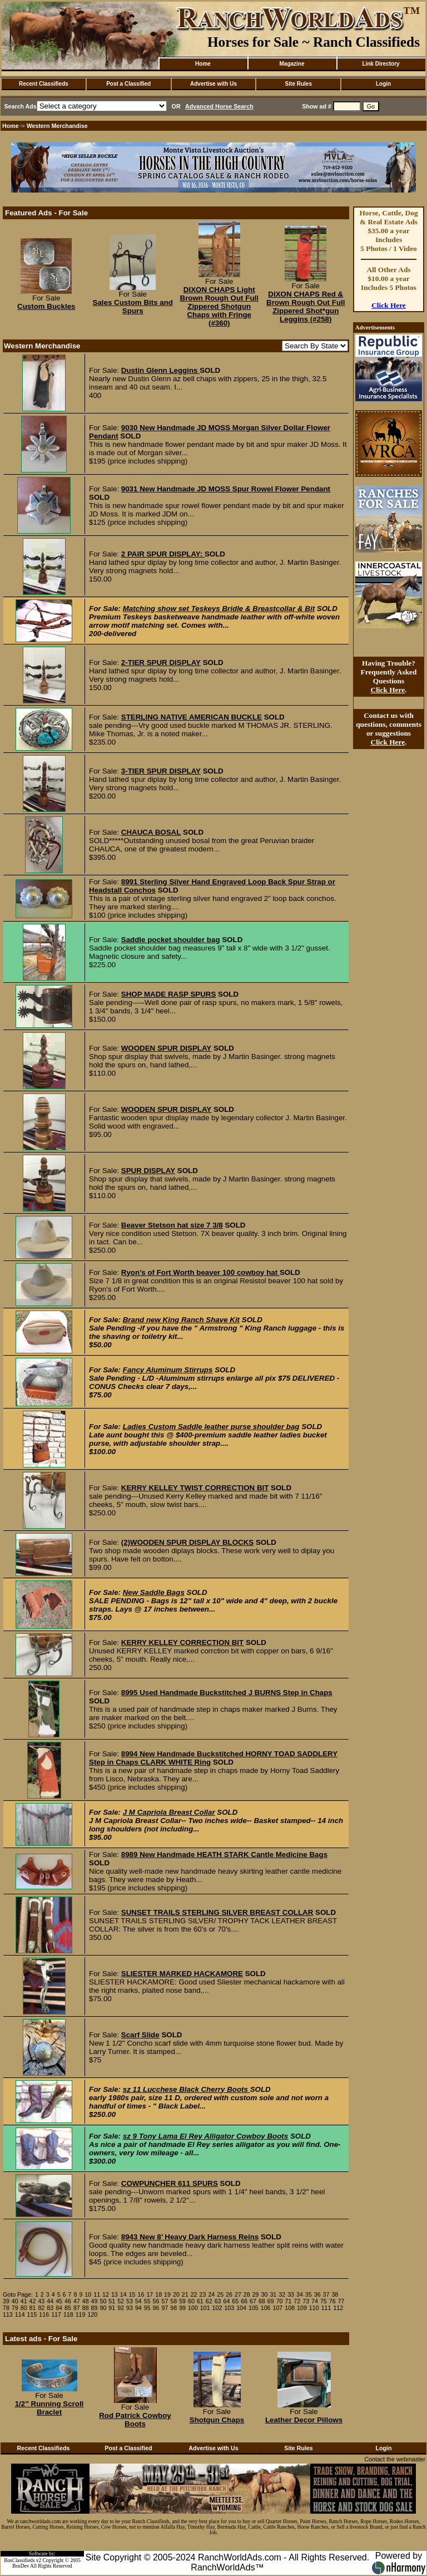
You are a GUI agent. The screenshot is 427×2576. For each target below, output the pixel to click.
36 (317, 2294)
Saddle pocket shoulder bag (170, 939)
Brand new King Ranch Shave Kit (181, 1320)
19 (167, 2294)
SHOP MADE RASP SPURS (168, 994)
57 (164, 2301)
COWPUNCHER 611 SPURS (169, 2183)
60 (191, 2301)
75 (323, 2301)
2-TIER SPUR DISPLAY (161, 662)
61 (200, 2301)
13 (114, 2294)
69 (270, 2301)
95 (147, 2307)
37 (326, 2294)
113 (8, 2314)
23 (203, 2294)
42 (32, 2301)
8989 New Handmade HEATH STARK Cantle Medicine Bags (224, 1854)
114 (20, 2314)
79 (15, 2307)
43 (41, 2301)
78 (6, 2307)
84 (59, 2307)
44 (50, 2301)
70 (279, 2301)
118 (68, 2314)
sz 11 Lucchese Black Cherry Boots (186, 2089)
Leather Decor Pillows (303, 2420)
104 (241, 2307)
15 (132, 2294)
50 (103, 2301)
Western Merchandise (57, 125)
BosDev (20, 2566)
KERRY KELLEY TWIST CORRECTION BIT (195, 1488)
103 (229, 2307)
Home (203, 64)
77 (341, 2301)
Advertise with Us (213, 84)
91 (111, 2307)
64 (226, 2301)
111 (326, 2307)
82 (41, 2307)
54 (138, 2301)
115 (32, 2314)
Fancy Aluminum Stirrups (168, 1370)
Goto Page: (18, 2294)
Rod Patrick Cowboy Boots (135, 2419)
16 (141, 2294)
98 (173, 2307)
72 (297, 2301)
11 (96, 2294)
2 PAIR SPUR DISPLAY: (163, 554)
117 (56, 2314)
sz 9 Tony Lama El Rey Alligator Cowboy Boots (205, 2136)
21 (185, 2294)
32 (282, 2294)
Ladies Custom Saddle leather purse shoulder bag (211, 1426)
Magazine (291, 64)
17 (149, 2294)
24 (211, 2294)
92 (120, 2307)
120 (92, 2314)
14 (123, 2294)
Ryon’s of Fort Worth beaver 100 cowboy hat (200, 1272)
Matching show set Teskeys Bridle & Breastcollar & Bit (219, 608)
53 (129, 2301)
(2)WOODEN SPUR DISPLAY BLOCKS (187, 1542)
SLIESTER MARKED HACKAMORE (182, 1973)
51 (111, 2301)
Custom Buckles (46, 306)
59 (182, 2301)
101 (205, 2307)
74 (314, 2301)
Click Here (388, 305)
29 (255, 2294)
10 (88, 2294)
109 (302, 2307)
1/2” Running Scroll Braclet (49, 2408)
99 (182, 2307)
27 (238, 2294)
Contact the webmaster (394, 2459)
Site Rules (298, 84)
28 (247, 2294)
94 (138, 2307)
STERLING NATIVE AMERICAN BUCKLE (191, 717)
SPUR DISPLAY (148, 1170)
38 (334, 2294)
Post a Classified (128, 84)
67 (253, 2301)
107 (278, 2307)
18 (158, 2294)
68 (262, 2301)
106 (266, 2307)
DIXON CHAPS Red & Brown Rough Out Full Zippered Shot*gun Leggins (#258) (305, 306)
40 (15, 2301)
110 (314, 2307)
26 (229, 2294)
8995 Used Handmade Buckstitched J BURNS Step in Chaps (226, 1692)
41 (24, 2301)
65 (235, 2301)
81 (32, 2307)
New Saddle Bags (154, 1592)
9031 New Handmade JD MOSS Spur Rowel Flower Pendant (225, 489)
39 (6, 2301)
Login (383, 84)
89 (94, 2307)
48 (85, 2301)
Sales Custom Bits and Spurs (133, 306)
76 (332, 2301)
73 (305, 2301)
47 (76, 2301)
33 (290, 2294)
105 (254, 2307)
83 (50, 2307)
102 (217, 2307)
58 (173, 2301)
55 (147, 2301)
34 (299, 2294)
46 (67, 2301)
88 (85, 2307)
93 (129, 2307)
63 (218, 2301)
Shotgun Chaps (217, 2420)
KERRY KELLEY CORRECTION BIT (182, 1642)
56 (156, 2301)
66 (244, 2301)
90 (103, 2307)
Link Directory (380, 64)
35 (308, 2294)
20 (176, 2294)
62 (209, 2301)
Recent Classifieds (43, 84)
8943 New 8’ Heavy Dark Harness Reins (190, 2237)
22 (194, 2294)
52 (120, 2301)
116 (44, 2314)
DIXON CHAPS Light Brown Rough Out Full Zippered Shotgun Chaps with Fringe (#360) (219, 306)
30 (264, 2294)
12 (105, 2294)
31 (273, 2294)
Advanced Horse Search (219, 106)
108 (290, 2307)
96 (156, 2307)
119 (81, 2314)
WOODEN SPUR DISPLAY (166, 1048)
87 (76, 2307)
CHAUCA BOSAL (151, 832)
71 (288, 2301)
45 (59, 2301)
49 (94, 2301)
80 (24, 2307)
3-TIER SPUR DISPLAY (161, 771)
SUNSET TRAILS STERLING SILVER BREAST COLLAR (217, 1912)
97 (164, 2307)
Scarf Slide (140, 2035)
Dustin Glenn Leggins (160, 370)
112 (338, 2307)
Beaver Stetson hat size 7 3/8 (172, 1225)
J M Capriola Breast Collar (169, 1812)
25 (220, 2294)
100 (193, 2307)
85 (67, 2307)
